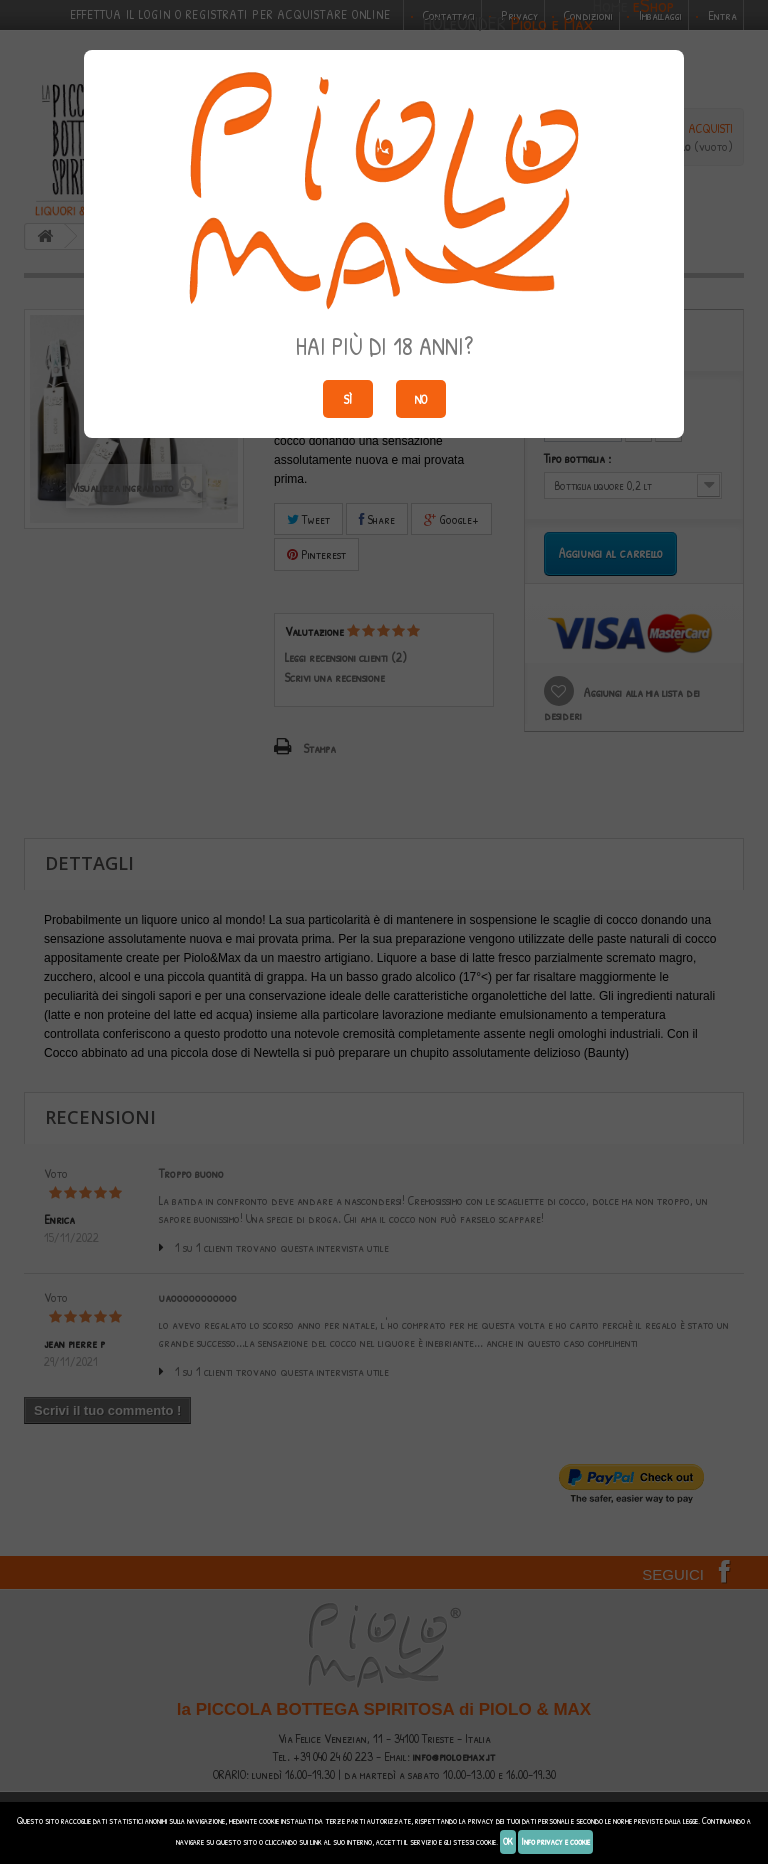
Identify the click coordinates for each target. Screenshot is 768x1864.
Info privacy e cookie (555, 1841)
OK (508, 1841)
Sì (348, 399)
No (420, 399)
